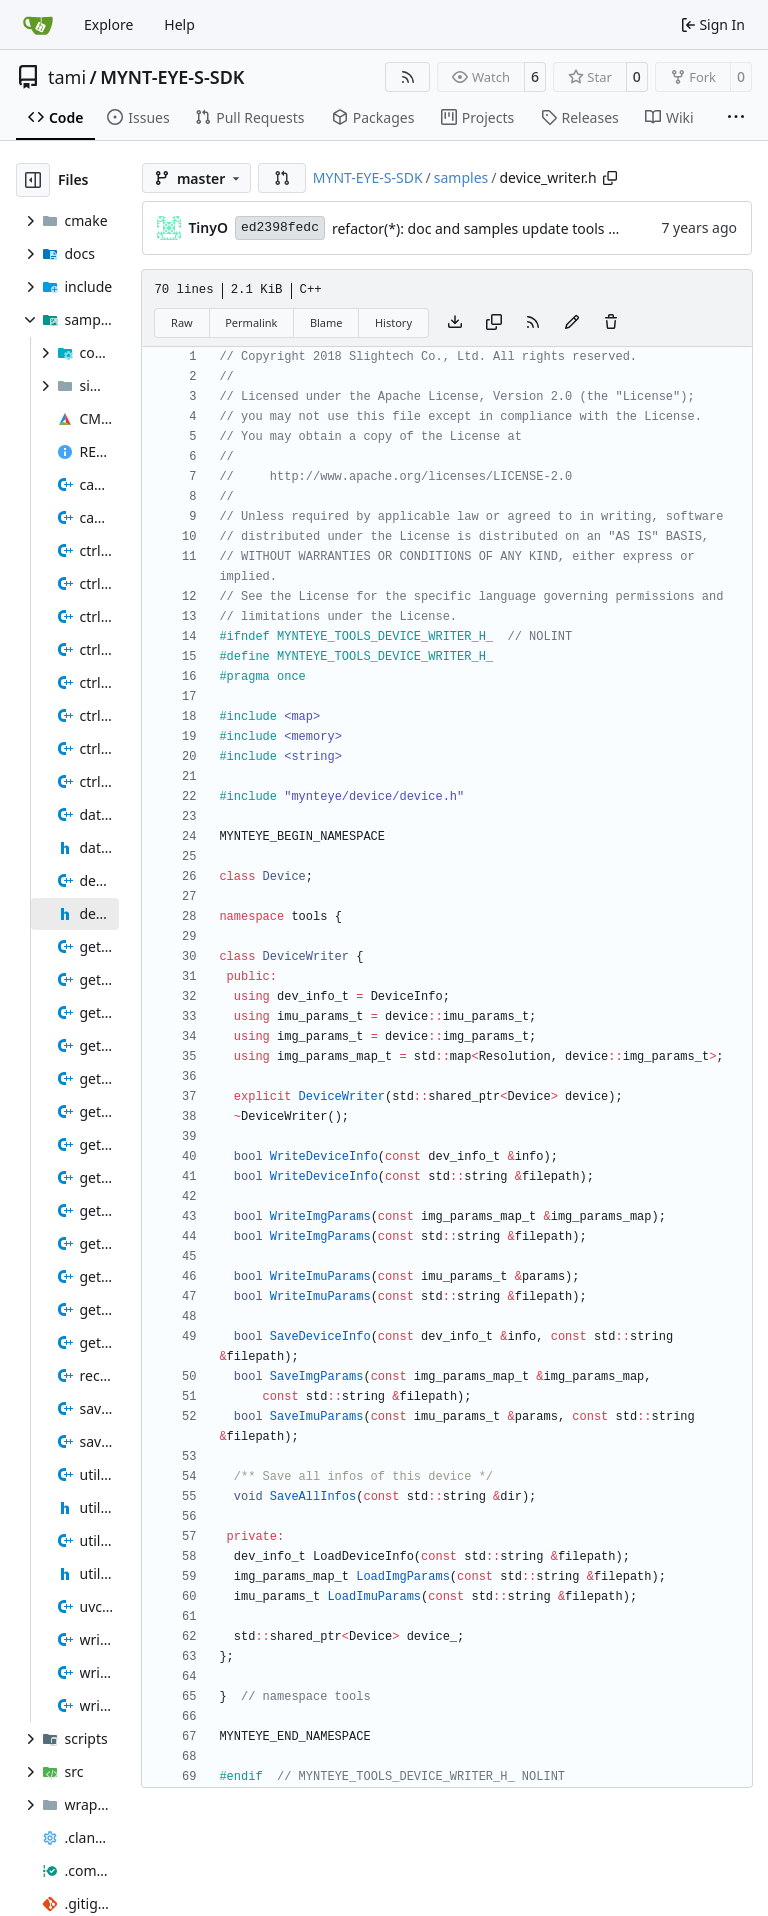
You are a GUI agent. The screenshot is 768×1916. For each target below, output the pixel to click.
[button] (282, 178)
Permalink (251, 322)
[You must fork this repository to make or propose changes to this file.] (572, 323)
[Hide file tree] (33, 180)
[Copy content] (494, 323)
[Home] (38, 25)
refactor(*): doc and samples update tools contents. (500, 228)
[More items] (736, 118)
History (393, 322)
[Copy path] (610, 178)
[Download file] (455, 323)
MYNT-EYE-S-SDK (172, 77)
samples (461, 177)
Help (179, 24)
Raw (182, 322)
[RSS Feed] (408, 77)
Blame (326, 322)
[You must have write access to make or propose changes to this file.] (611, 323)
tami (67, 77)
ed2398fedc (280, 227)
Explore (108, 24)
